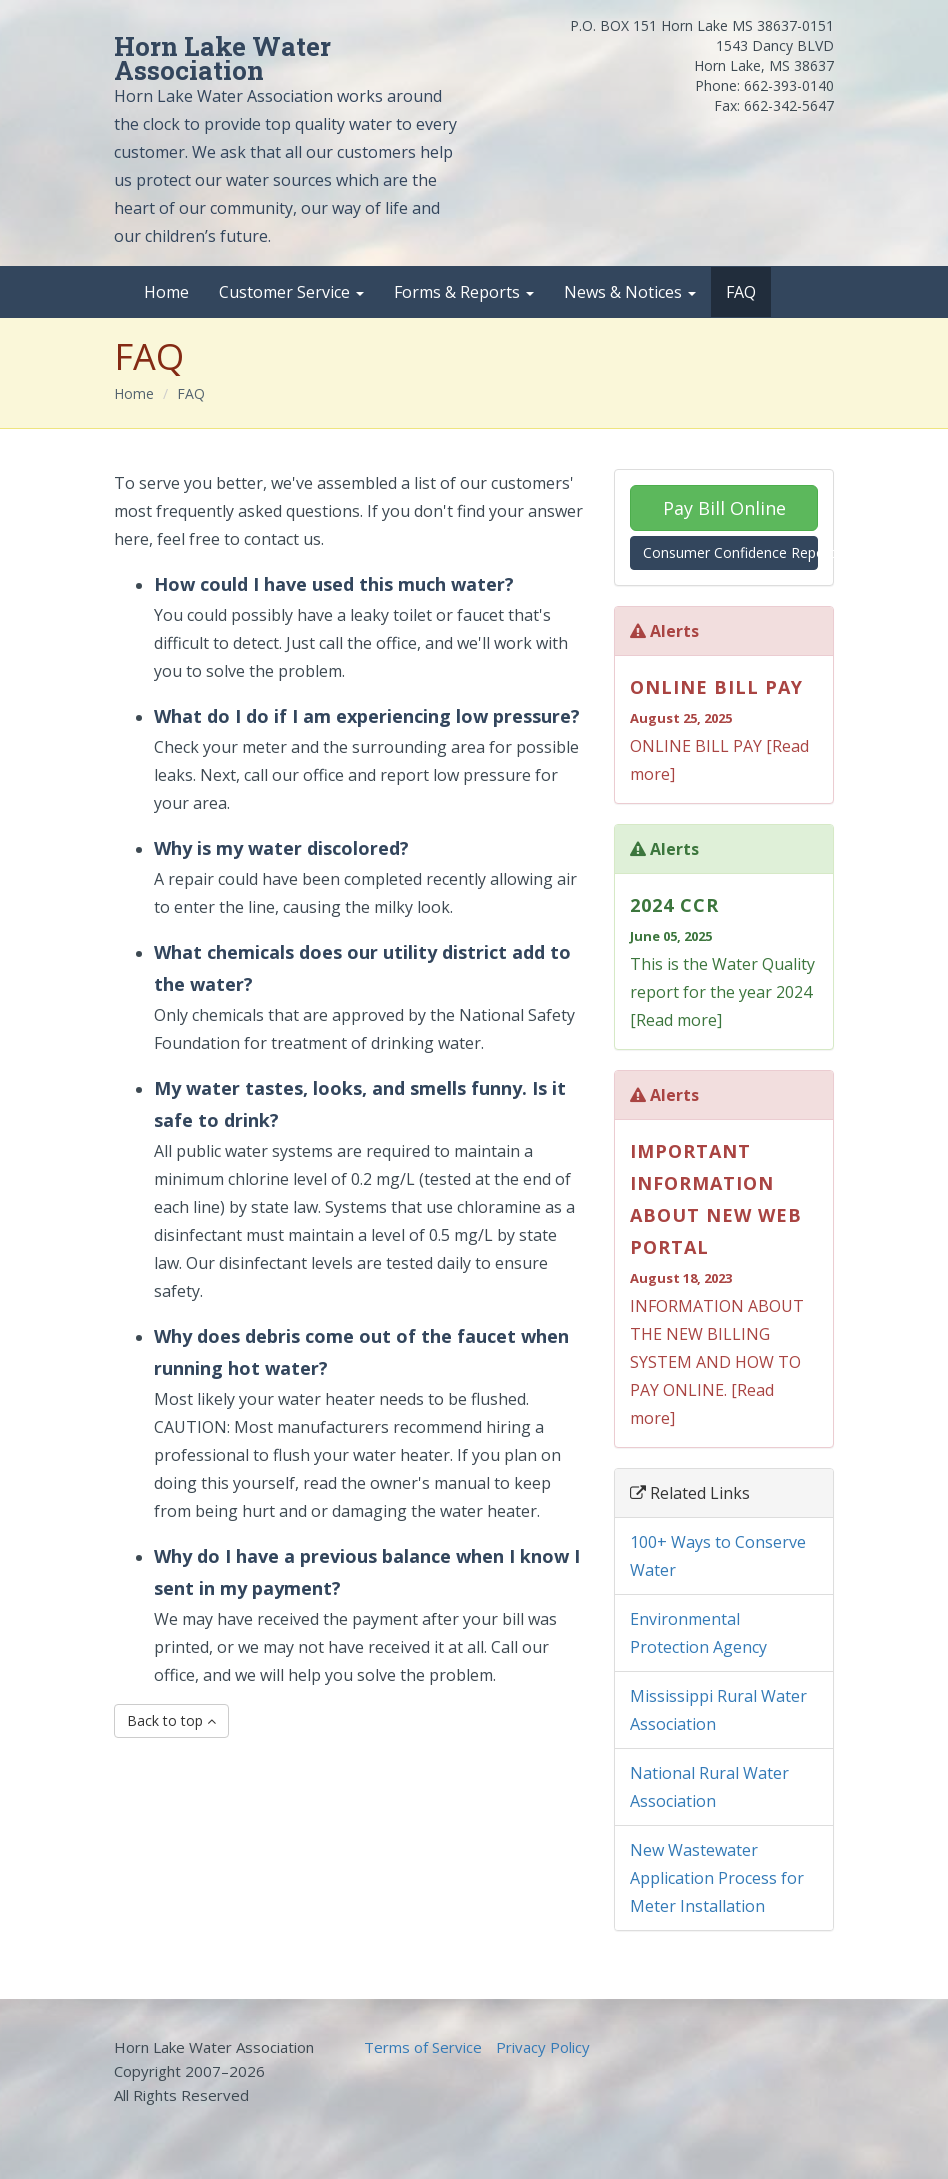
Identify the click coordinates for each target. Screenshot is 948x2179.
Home (166, 292)
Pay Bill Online (724, 508)
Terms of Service (423, 2047)
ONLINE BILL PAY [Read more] (724, 728)
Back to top (171, 1720)
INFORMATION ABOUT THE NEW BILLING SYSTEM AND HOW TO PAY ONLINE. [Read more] (724, 1282)
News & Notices (630, 292)
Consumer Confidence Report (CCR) (730, 552)
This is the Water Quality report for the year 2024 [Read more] (724, 960)
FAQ (741, 292)
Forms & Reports (464, 292)
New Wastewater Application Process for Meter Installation (717, 1878)
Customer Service (291, 292)
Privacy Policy (543, 2047)
